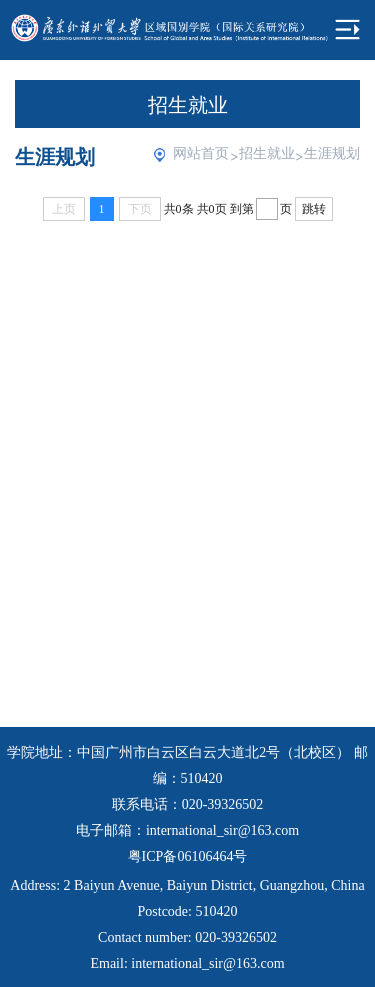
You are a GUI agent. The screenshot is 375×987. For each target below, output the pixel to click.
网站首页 (201, 153)
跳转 (314, 209)
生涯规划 (332, 153)
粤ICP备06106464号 (188, 856)
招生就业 (267, 153)
